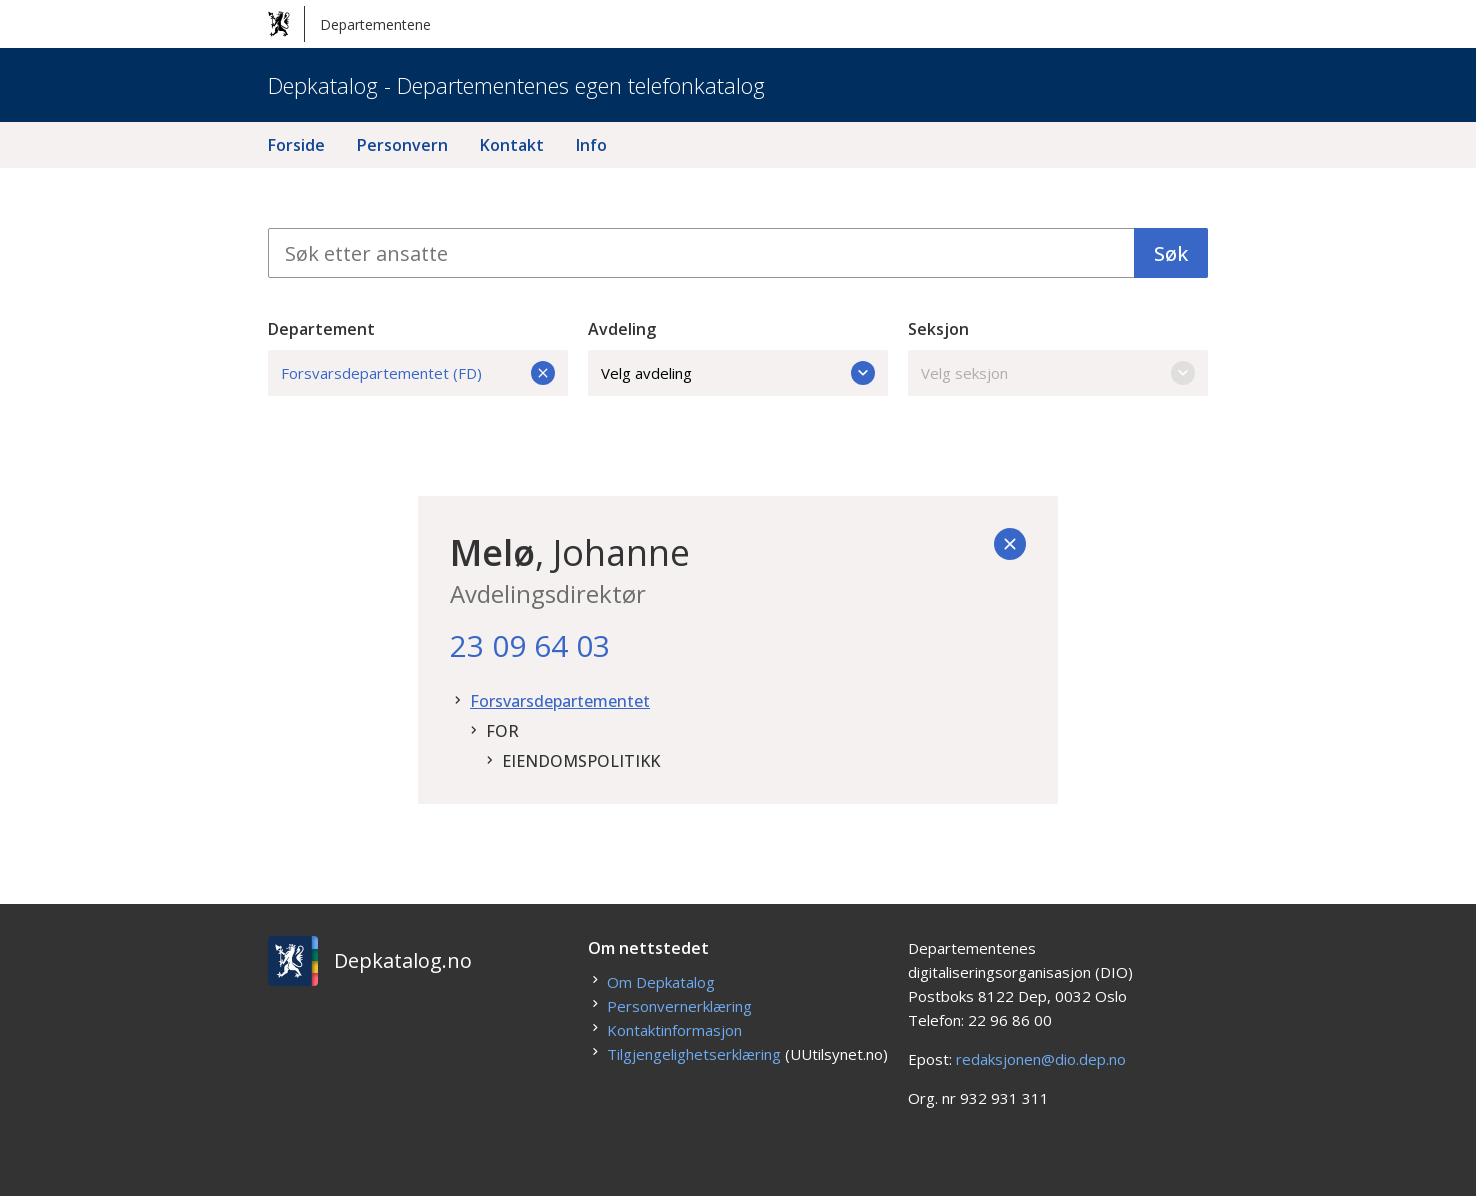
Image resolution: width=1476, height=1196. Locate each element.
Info (591, 145)
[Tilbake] (1010, 544)
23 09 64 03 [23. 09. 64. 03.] (530, 645)
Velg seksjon (1058, 373)
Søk (1171, 253)
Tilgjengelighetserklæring (694, 1054)
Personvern (402, 145)
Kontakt (512, 145)
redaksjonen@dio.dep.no (1041, 1059)
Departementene (349, 24)
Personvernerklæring (679, 1006)
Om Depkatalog (661, 982)
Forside (296, 145)
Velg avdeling (738, 373)
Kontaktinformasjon (674, 1030)
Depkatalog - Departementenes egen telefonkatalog (516, 85)
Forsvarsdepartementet (560, 701)
